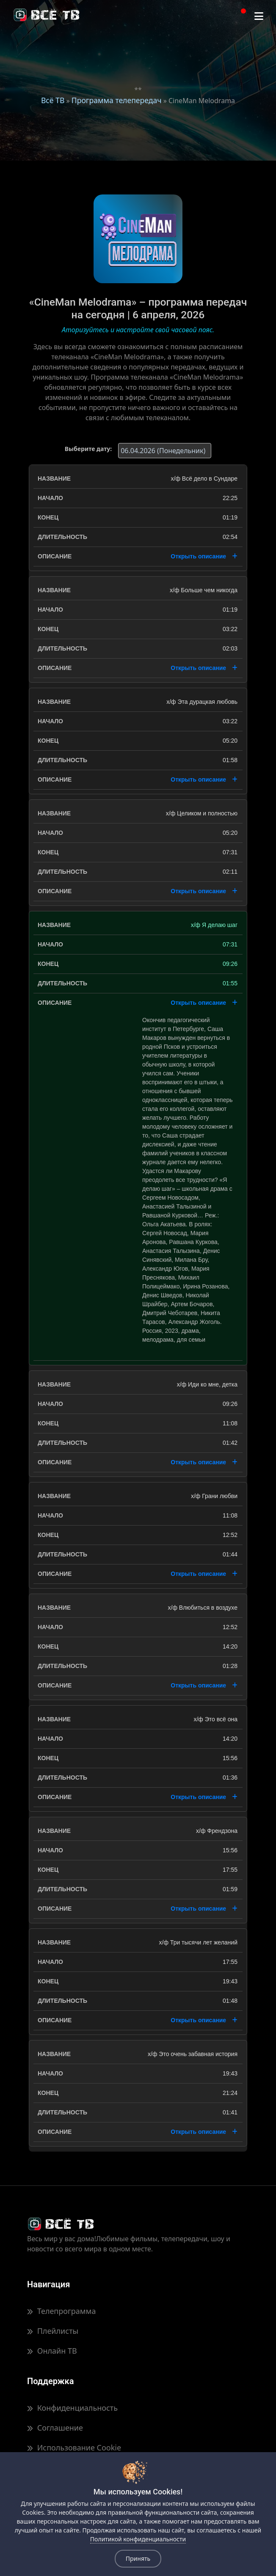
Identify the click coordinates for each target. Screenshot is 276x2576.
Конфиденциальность (72, 2408)
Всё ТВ (52, 100)
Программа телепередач (117, 100)
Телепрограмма (61, 2311)
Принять (138, 2558)
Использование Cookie (74, 2447)
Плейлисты (52, 2331)
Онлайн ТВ (52, 2351)
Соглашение (55, 2428)
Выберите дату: (88, 449)
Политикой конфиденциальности (138, 2539)
